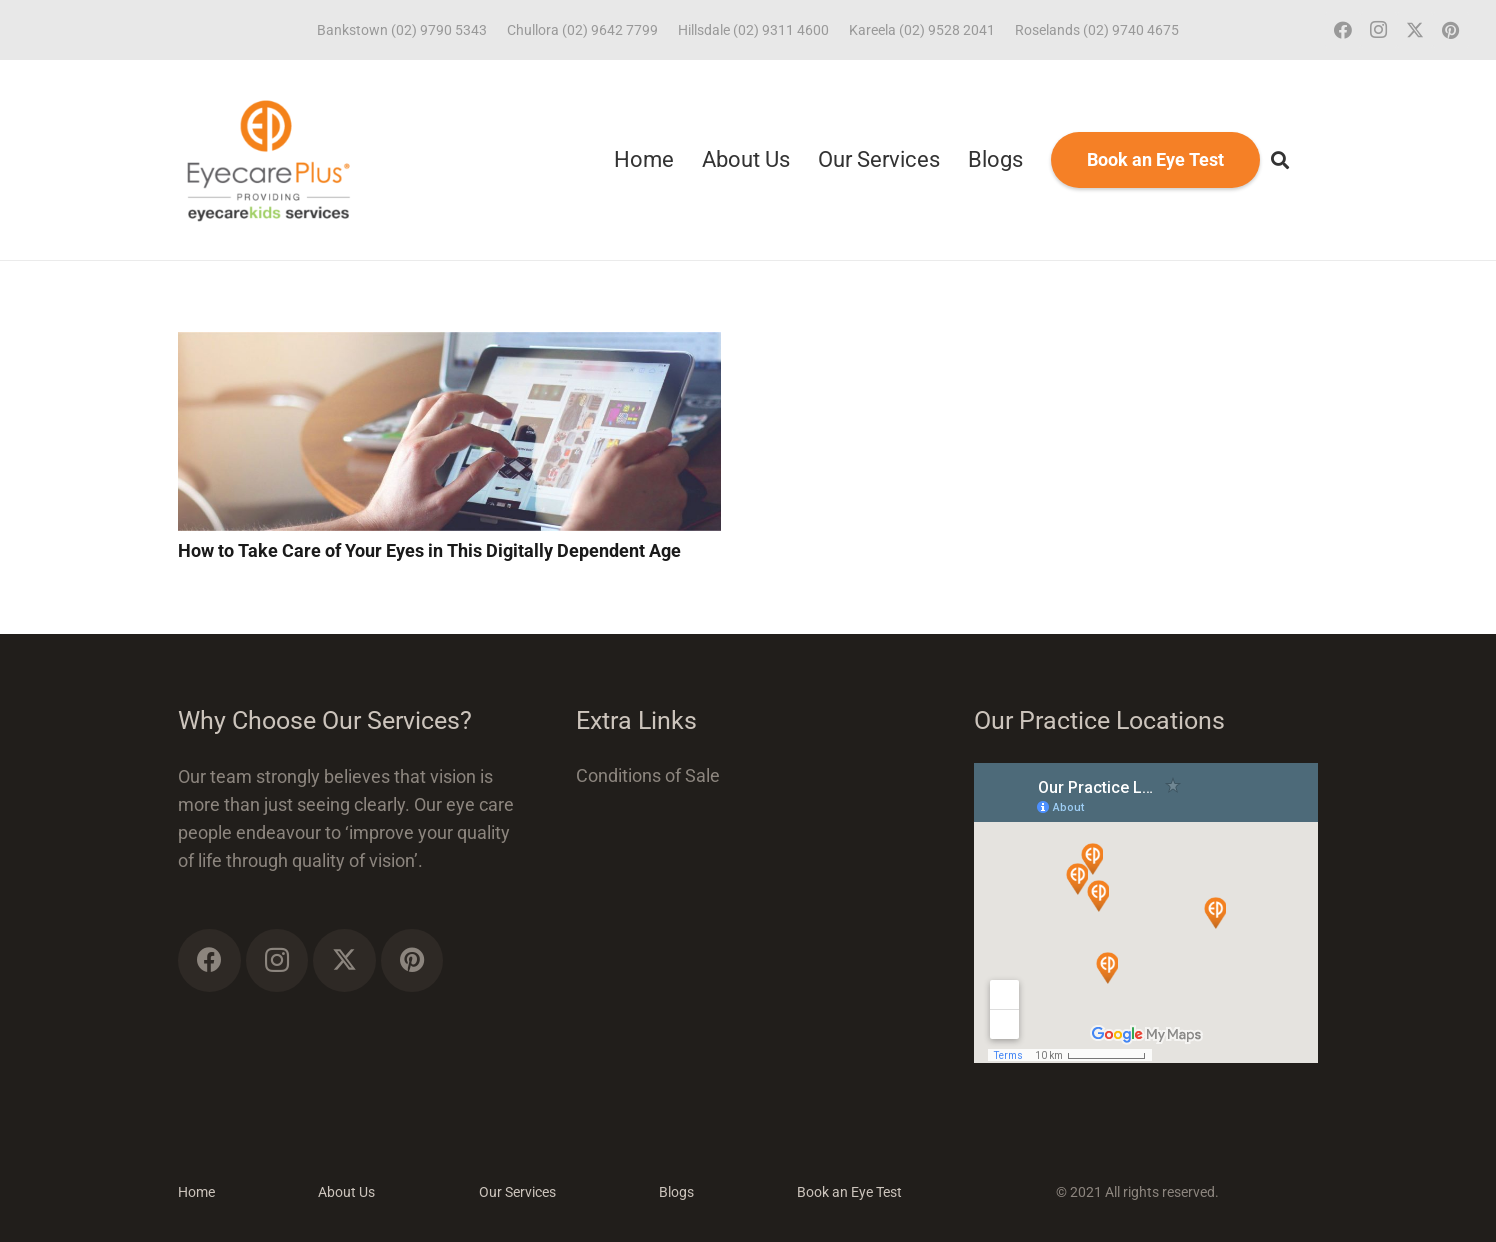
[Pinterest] (1451, 30)
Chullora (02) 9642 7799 (582, 30)
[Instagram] (1379, 30)
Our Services (517, 1192)
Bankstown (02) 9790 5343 (402, 30)
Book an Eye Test (849, 1192)
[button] (1280, 160)
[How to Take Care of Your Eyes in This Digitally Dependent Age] (449, 345)
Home (196, 1192)
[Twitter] (1415, 30)
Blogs (676, 1192)
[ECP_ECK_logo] (268, 160)
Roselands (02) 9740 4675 (1097, 30)
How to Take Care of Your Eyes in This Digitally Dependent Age (429, 550)
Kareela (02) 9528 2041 (922, 30)
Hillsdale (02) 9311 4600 (753, 30)
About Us (346, 1192)
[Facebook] (1343, 30)
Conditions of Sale (648, 775)
